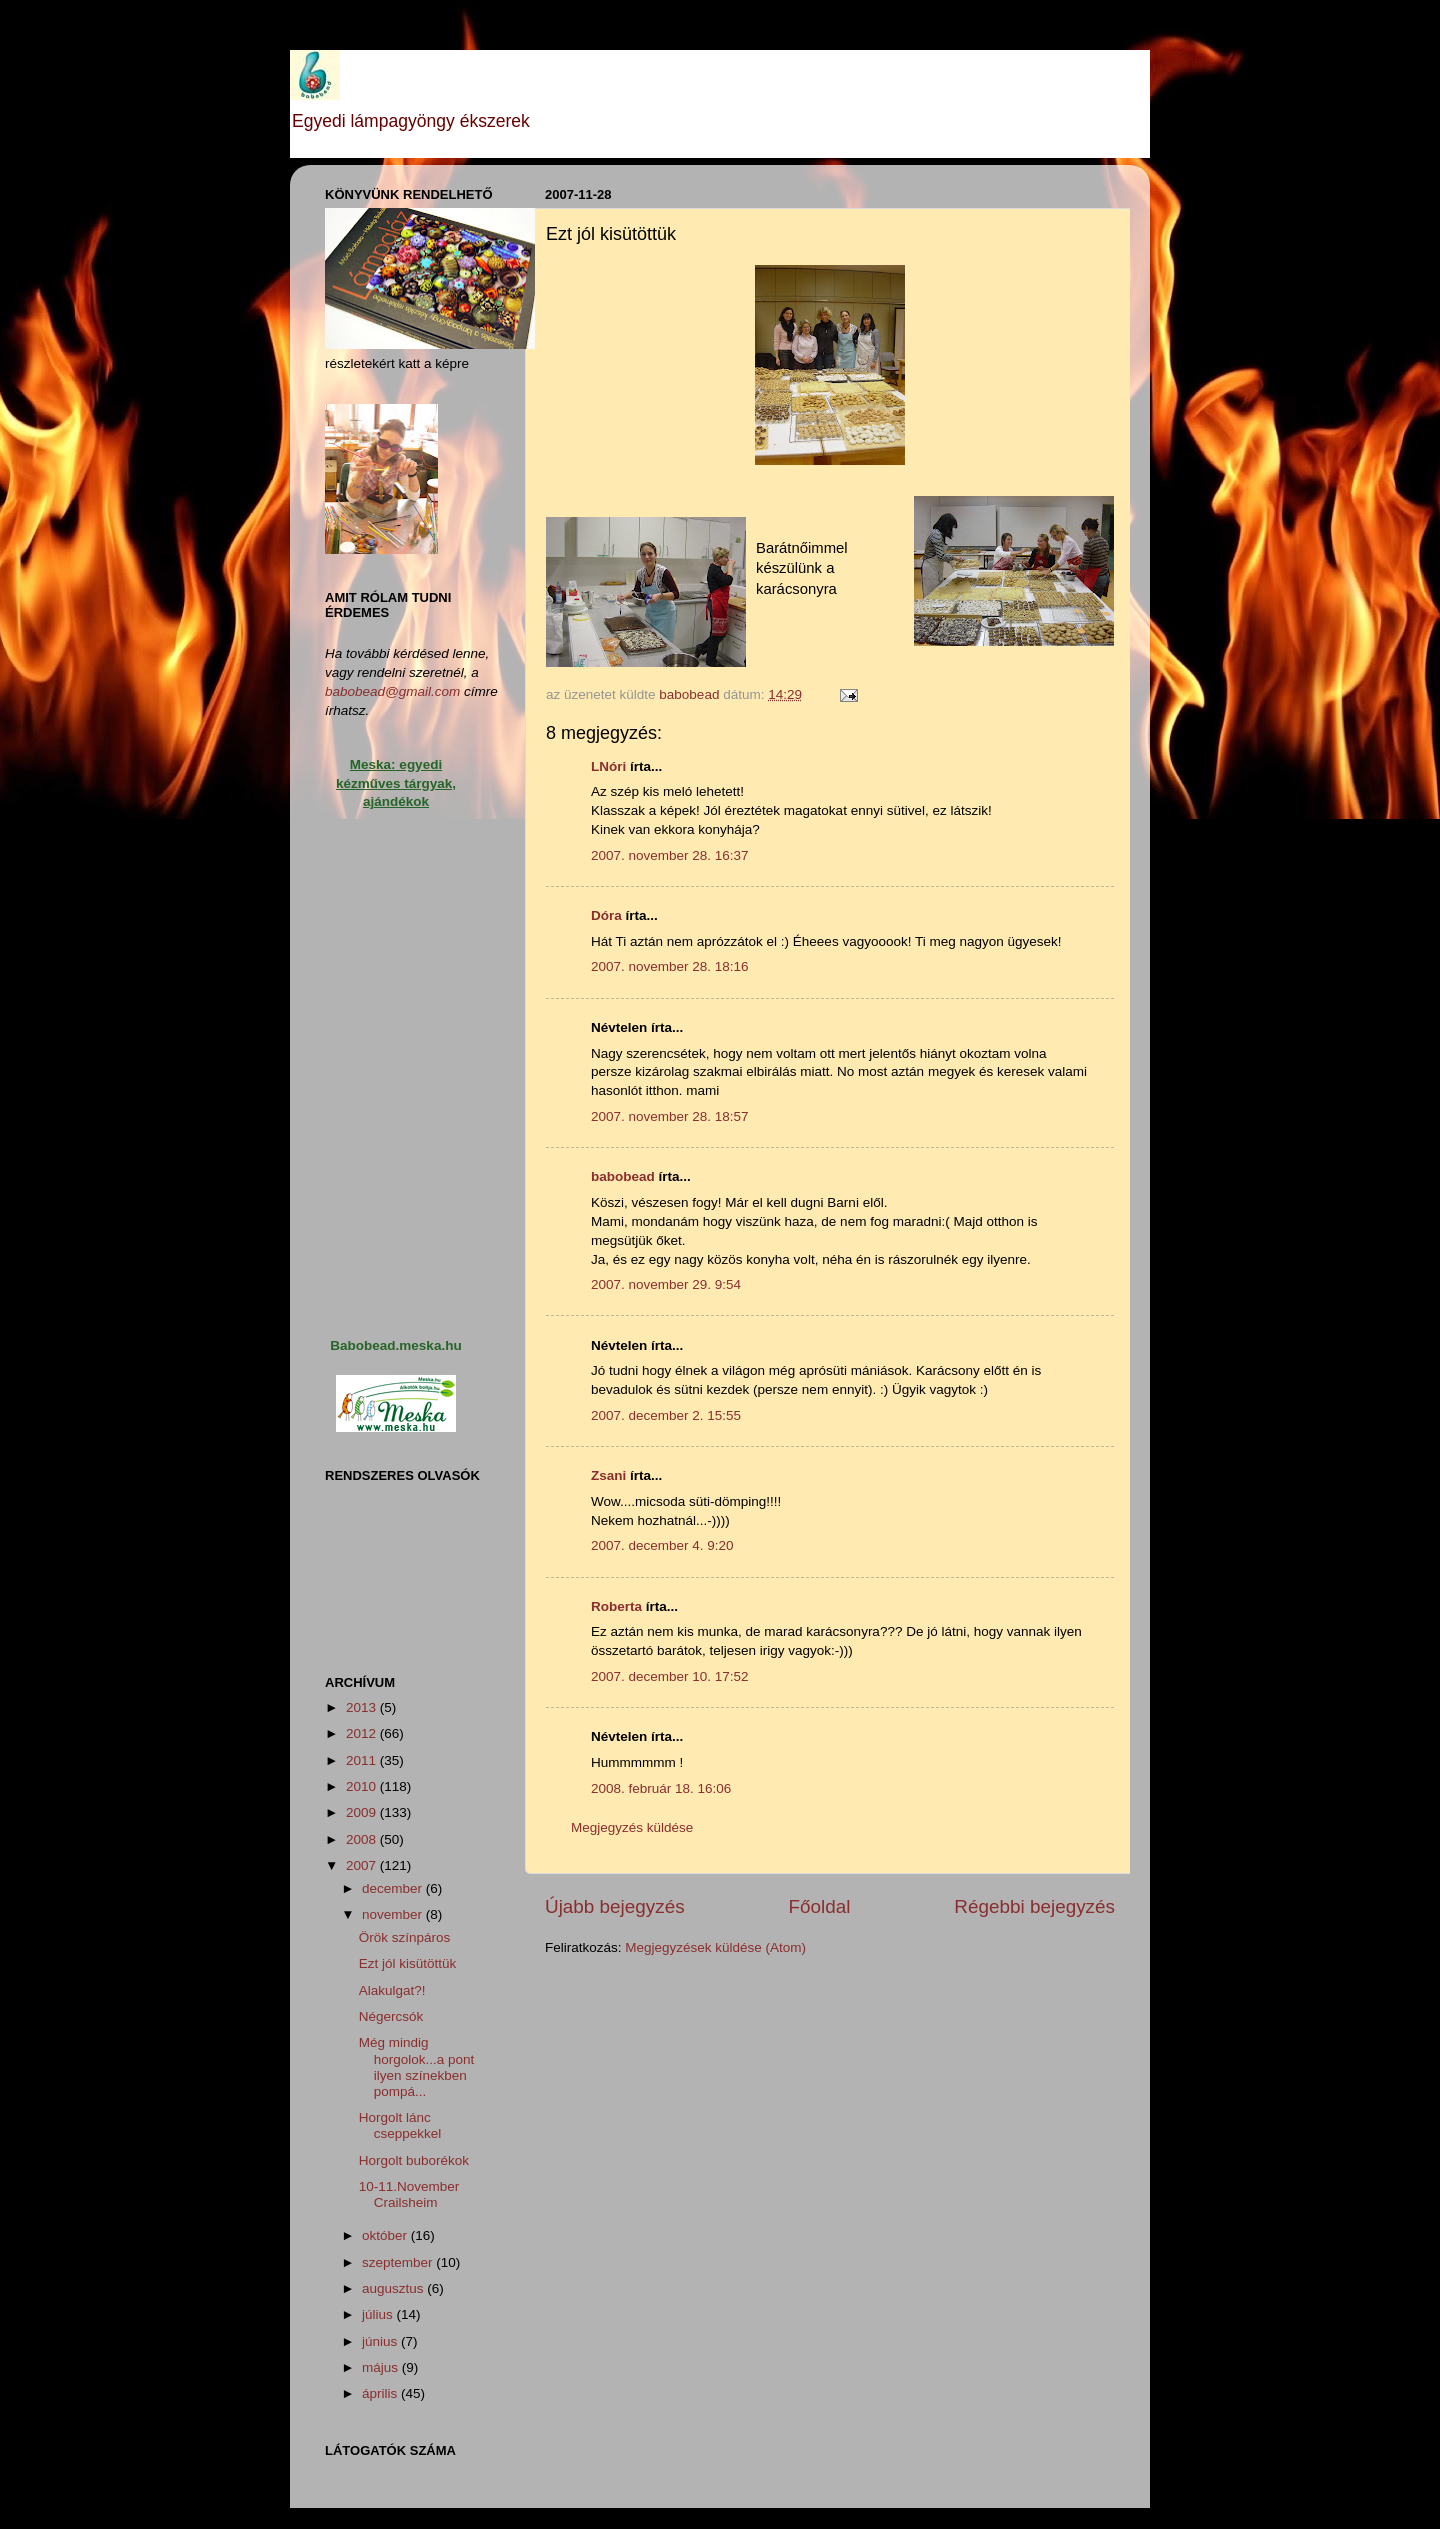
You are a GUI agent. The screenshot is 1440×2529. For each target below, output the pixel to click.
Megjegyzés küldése (632, 1827)
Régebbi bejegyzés (1034, 1906)
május (382, 2367)
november (394, 1914)
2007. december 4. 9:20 (662, 1545)
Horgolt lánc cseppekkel (400, 2125)
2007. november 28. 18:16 (670, 966)
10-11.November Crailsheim (409, 2194)
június (381, 2341)
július (379, 2314)
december (394, 1888)
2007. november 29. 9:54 (666, 1284)
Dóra (606, 915)
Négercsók (391, 2016)
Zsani (608, 1475)
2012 (363, 1733)
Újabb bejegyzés (615, 1906)
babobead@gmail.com (392, 691)
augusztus (394, 2288)
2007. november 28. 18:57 (670, 1116)
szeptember (399, 2262)
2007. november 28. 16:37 (670, 855)
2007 (363, 1865)
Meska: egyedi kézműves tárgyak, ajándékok (396, 783)
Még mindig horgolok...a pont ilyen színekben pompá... (417, 2067)
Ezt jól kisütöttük (408, 1963)
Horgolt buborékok (414, 2160)
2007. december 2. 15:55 (666, 1415)
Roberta (616, 1606)
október (386, 2235)
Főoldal (820, 1906)
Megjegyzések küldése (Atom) (715, 1947)
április (381, 2393)
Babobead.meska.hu (395, 1345)
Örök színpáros (405, 1937)
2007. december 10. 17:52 (670, 1676)
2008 (363, 1839)
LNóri (608, 766)
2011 (363, 1760)
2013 (363, 1707)
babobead (623, 1176)
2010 (363, 1786)
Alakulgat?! (392, 1990)
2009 (363, 1812)
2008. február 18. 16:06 (661, 1788)
